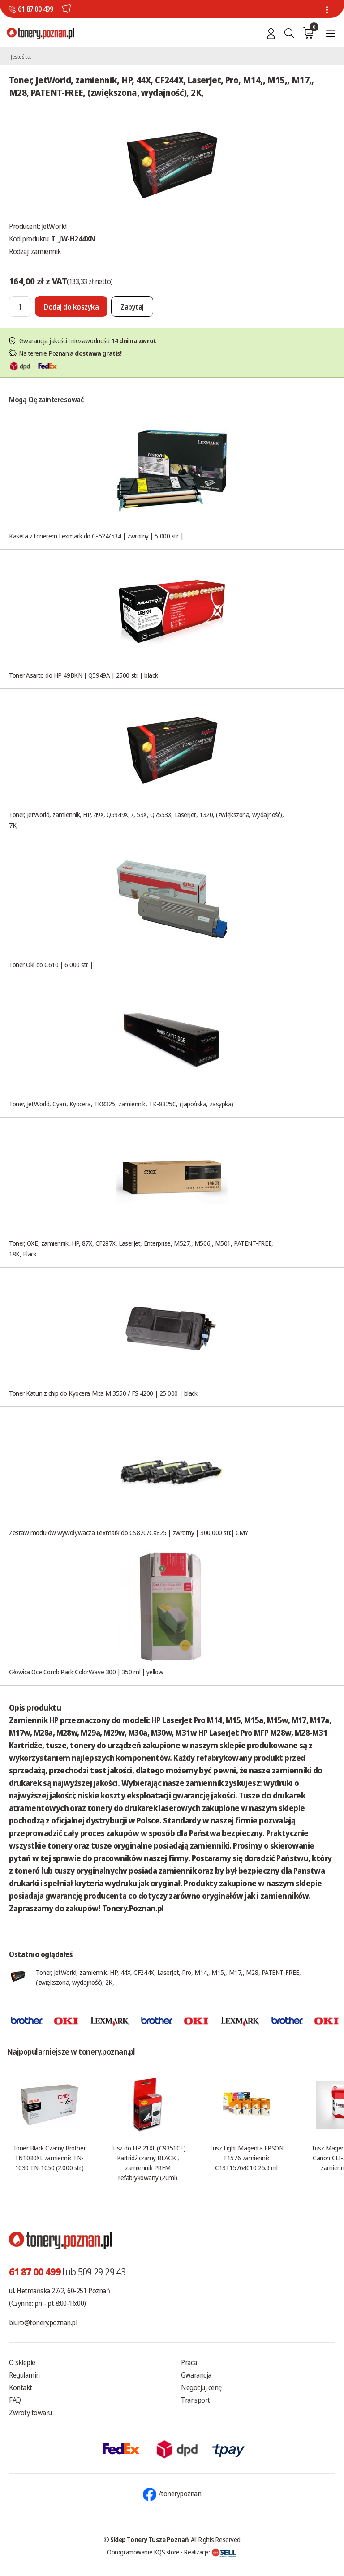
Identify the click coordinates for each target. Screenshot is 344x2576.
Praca (189, 2362)
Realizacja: (210, 2551)
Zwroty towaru (30, 2412)
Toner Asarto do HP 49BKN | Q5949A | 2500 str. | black (83, 675)
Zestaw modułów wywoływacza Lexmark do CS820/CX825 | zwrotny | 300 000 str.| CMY (128, 1532)
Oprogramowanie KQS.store (143, 2551)
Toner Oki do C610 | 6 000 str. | (51, 964)
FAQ (15, 2400)
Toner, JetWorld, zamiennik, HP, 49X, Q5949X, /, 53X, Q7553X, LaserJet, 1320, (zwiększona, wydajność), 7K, (146, 820)
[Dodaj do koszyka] (71, 306)
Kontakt (20, 2387)
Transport (195, 2400)
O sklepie (22, 2362)
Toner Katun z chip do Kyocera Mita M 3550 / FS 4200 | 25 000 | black (103, 1393)
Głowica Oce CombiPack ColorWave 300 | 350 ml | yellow (86, 1671)
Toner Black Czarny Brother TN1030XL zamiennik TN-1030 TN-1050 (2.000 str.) (49, 2157)
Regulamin (24, 2375)
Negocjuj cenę (201, 2387)
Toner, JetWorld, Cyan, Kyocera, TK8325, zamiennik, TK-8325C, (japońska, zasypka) (121, 1103)
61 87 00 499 (35, 9)
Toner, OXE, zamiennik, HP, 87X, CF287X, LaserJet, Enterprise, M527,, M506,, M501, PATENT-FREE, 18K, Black (141, 1248)
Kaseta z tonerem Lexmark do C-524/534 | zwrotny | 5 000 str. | (96, 535)
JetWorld (54, 226)
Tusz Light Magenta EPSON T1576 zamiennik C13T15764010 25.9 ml (246, 2157)
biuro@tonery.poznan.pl (43, 2322)
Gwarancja (196, 2375)
